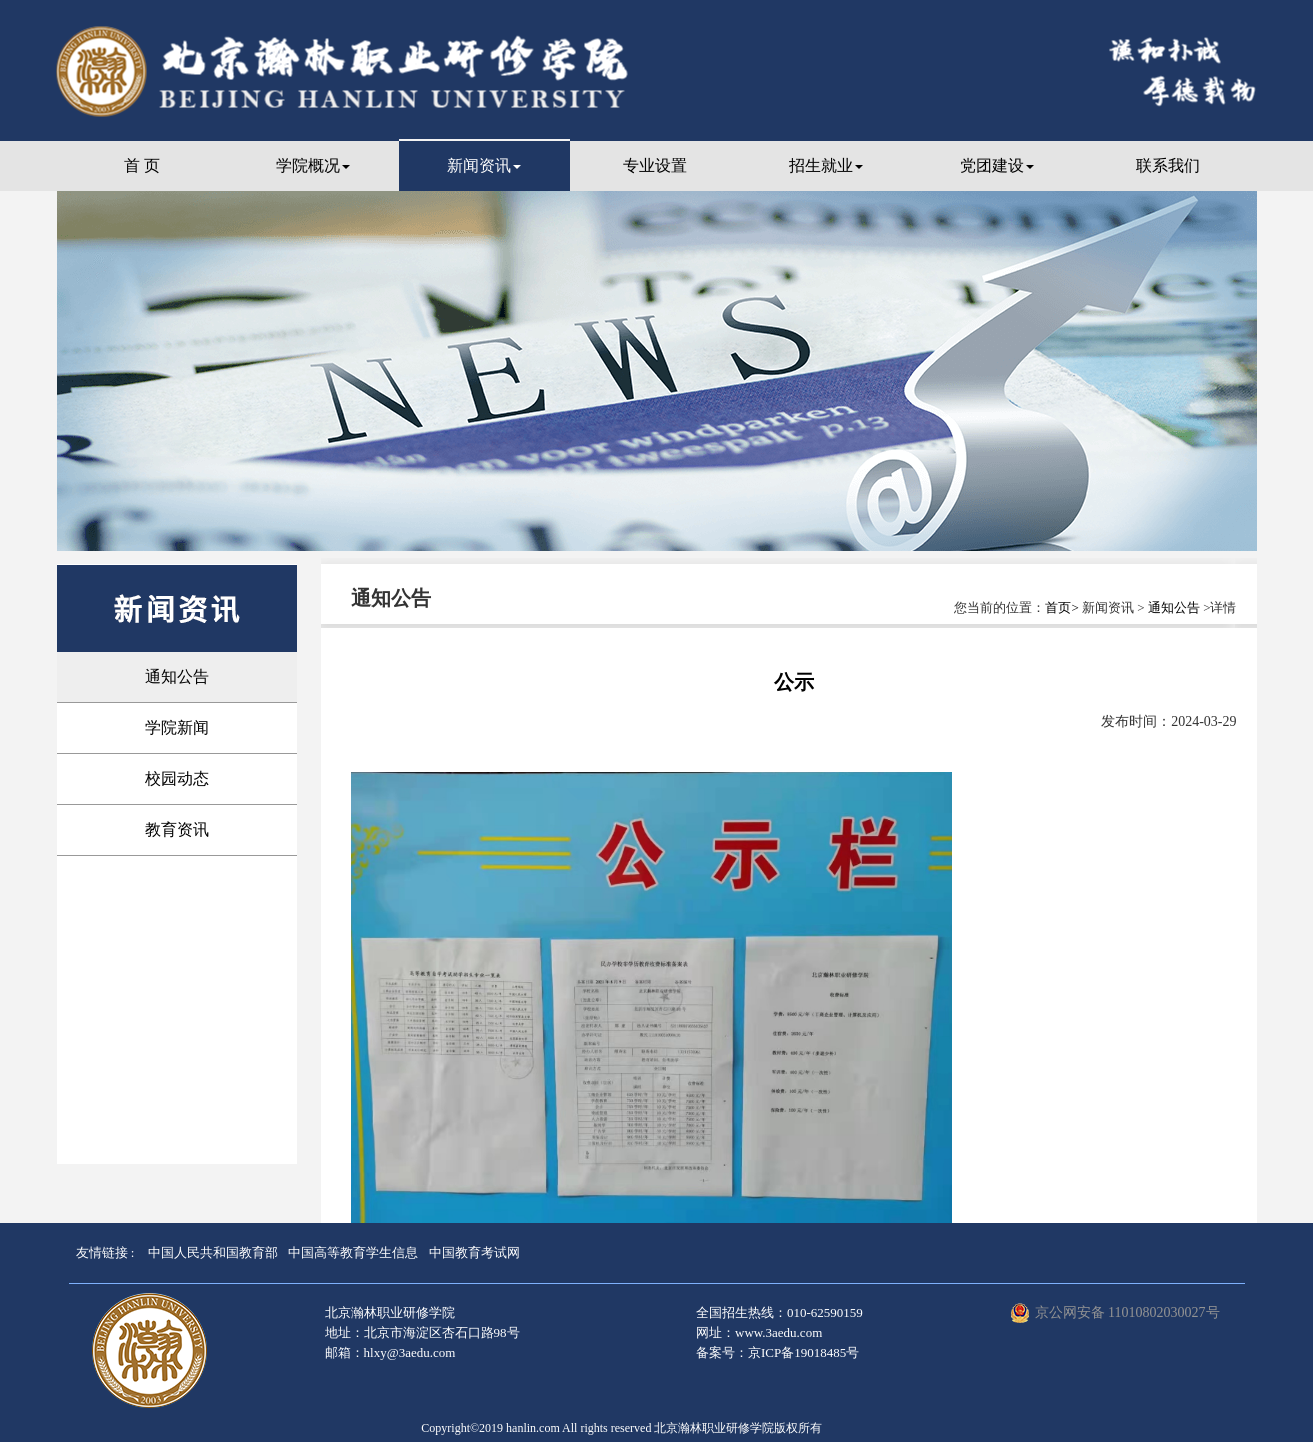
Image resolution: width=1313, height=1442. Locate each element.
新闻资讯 (484, 165)
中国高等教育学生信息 (353, 1252)
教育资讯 (177, 829)
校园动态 (177, 778)
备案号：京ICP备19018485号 (777, 1352)
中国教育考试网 (474, 1252)
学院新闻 (177, 727)
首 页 (142, 165)
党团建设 (997, 165)
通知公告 (177, 676)
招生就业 (826, 165)
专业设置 (655, 165)
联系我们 (1168, 165)
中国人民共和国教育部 (213, 1252)
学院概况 (313, 165)
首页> (1063, 607)
